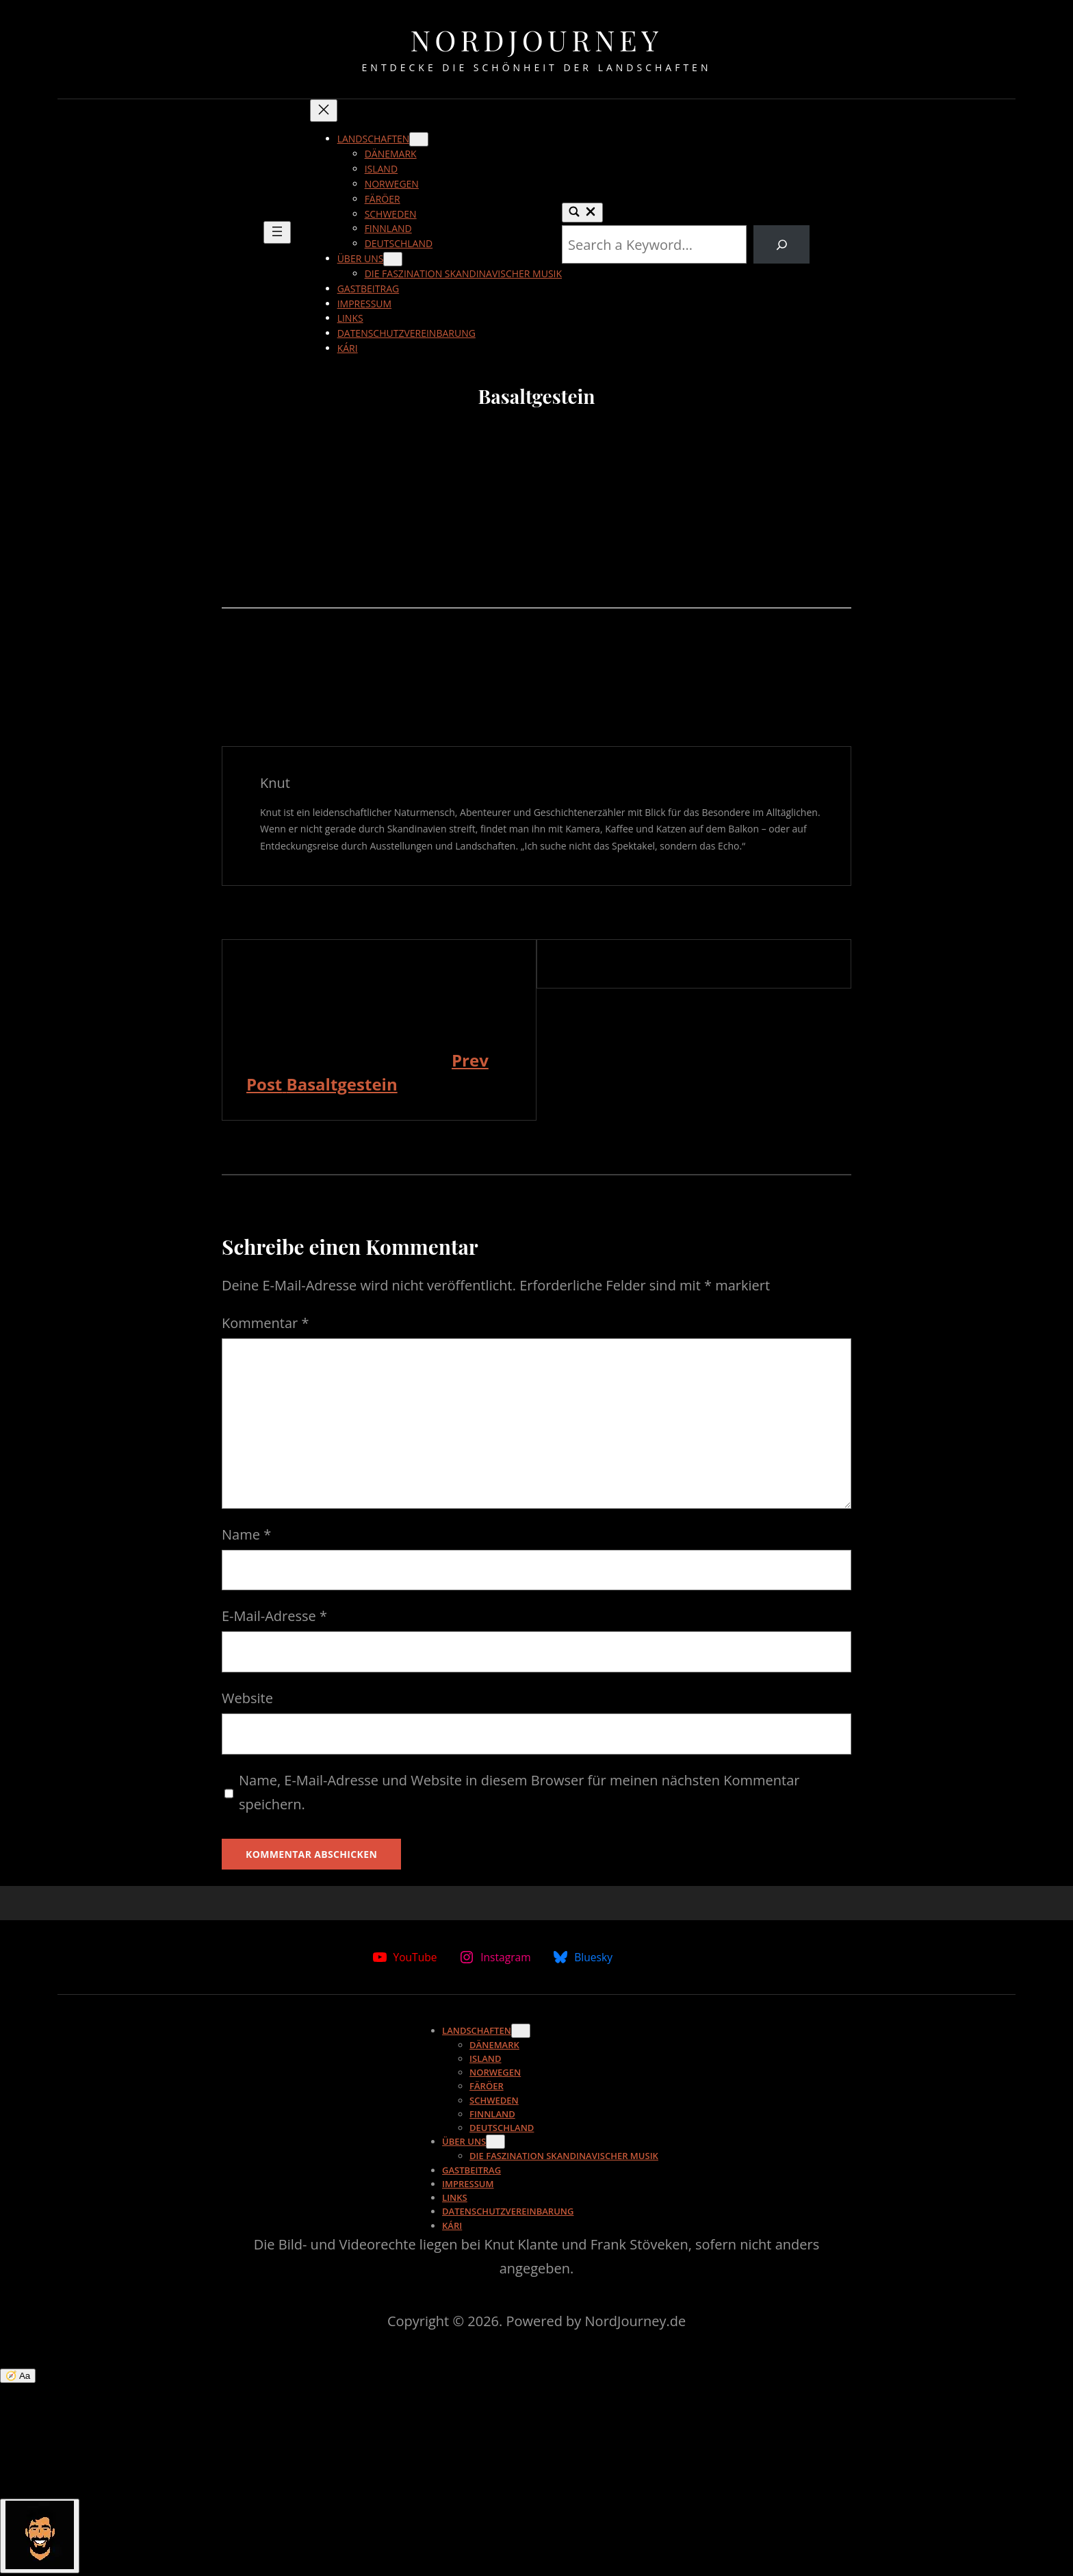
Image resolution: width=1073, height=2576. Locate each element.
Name (246, 1534)
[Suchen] (781, 244)
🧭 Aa (17, 2376)
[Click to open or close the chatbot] (39, 2536)
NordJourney (536, 40)
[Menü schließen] (323, 110)
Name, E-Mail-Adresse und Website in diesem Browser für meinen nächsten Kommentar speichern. (519, 1792)
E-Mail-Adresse (274, 1616)
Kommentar (265, 1323)
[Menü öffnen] (277, 232)
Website (247, 1698)
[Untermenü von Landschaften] (418, 139)
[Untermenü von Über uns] (392, 259)
